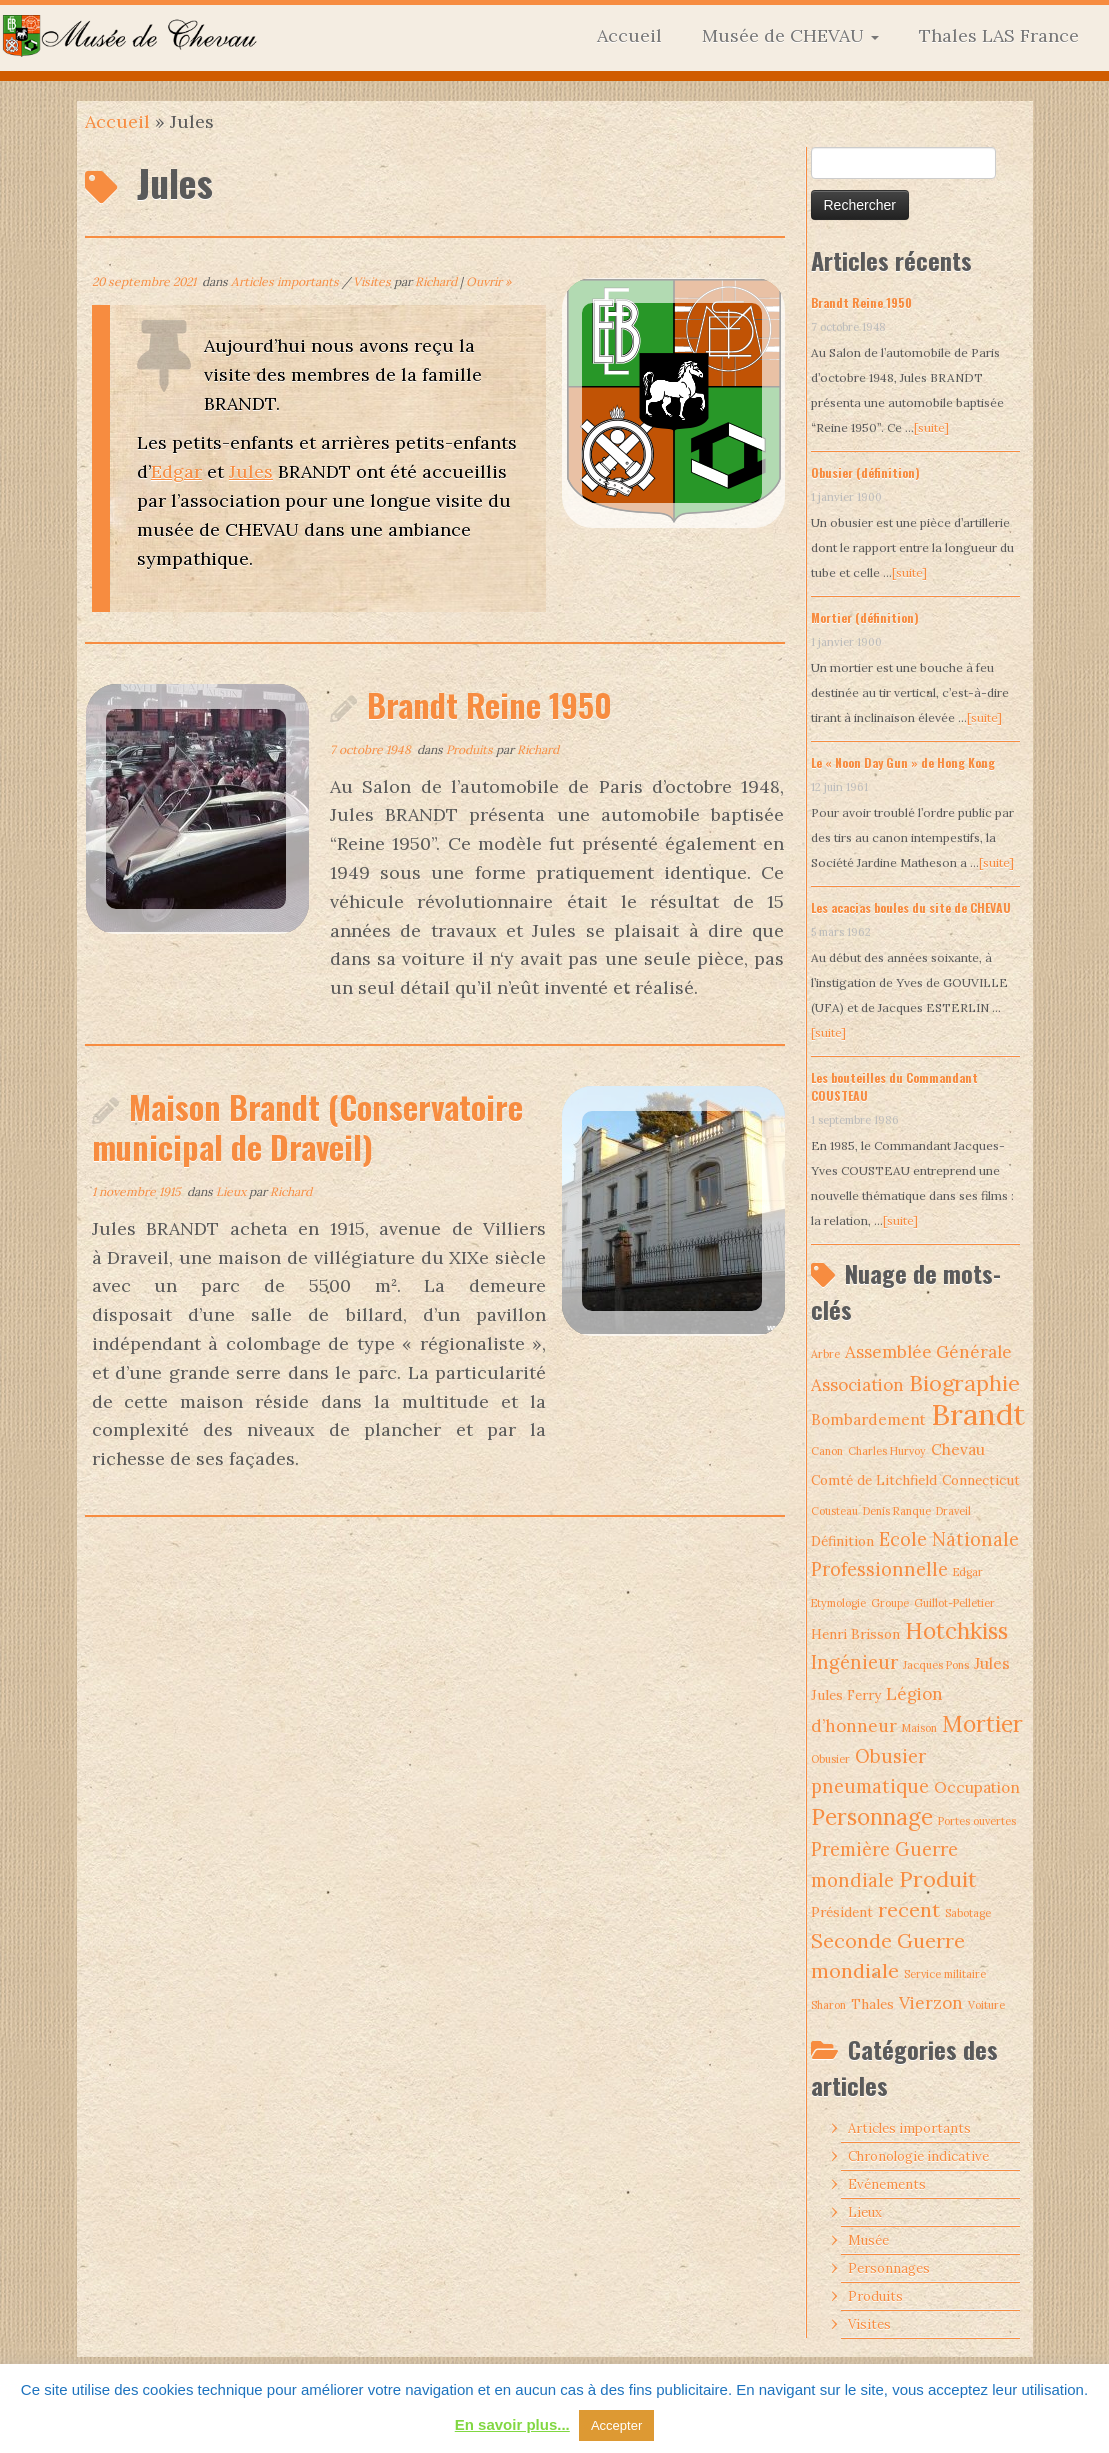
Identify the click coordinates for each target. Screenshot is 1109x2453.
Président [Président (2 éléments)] (842, 1912)
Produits (471, 749)
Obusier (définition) (865, 472)
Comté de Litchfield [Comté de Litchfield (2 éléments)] (874, 1480)
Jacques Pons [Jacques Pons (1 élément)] (936, 1665)
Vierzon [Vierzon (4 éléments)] (931, 2003)
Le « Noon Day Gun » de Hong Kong (903, 762)
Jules (251, 471)
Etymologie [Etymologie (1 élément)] (838, 1603)
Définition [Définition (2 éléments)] (842, 1541)
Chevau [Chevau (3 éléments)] (958, 1449)
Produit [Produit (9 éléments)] (938, 1879)
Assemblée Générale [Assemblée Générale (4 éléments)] (928, 1352)
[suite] (931, 427)
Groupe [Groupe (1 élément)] (890, 1603)
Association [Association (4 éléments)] (857, 1385)
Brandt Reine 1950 (489, 704)
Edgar (176, 471)
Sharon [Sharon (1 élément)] (828, 2005)
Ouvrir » (488, 281)
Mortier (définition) (865, 617)
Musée (868, 2240)
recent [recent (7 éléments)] (909, 1909)
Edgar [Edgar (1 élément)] (968, 1572)
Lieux (232, 1191)
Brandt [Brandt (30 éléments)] (978, 1414)
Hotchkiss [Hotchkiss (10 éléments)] (956, 1631)
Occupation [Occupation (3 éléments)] (977, 1787)
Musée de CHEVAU (790, 35)
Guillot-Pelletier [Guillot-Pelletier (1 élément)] (954, 1603)
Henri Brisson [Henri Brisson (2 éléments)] (855, 1634)
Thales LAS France (999, 35)
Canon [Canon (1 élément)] (827, 1451)
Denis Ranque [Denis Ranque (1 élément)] (897, 1511)
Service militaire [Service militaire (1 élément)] (945, 1974)
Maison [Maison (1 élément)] (919, 1728)
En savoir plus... (512, 2424)
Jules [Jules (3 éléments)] (992, 1663)
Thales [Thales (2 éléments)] (872, 2004)
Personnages (889, 2268)
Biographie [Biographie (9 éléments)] (964, 1383)
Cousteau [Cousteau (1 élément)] (834, 1511)
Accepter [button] (616, 2425)
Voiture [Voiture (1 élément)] (986, 2005)
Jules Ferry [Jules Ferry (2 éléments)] (846, 1695)
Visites (373, 281)
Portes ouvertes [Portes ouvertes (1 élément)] (977, 1821)
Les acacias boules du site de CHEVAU (911, 907)
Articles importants (286, 281)
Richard (436, 281)
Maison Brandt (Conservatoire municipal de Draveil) (307, 1126)
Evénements (887, 2184)
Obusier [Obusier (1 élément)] (830, 1759)
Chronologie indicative (918, 2156)
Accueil (629, 35)
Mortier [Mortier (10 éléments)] (982, 1724)
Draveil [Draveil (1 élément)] (953, 1511)
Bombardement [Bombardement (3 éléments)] (868, 1419)
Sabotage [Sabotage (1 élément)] (968, 1913)
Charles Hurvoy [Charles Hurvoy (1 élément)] (887, 1451)
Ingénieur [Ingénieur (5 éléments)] (854, 1662)
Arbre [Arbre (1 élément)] (825, 1354)
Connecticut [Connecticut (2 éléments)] (981, 1480)
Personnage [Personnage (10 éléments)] (872, 1817)
